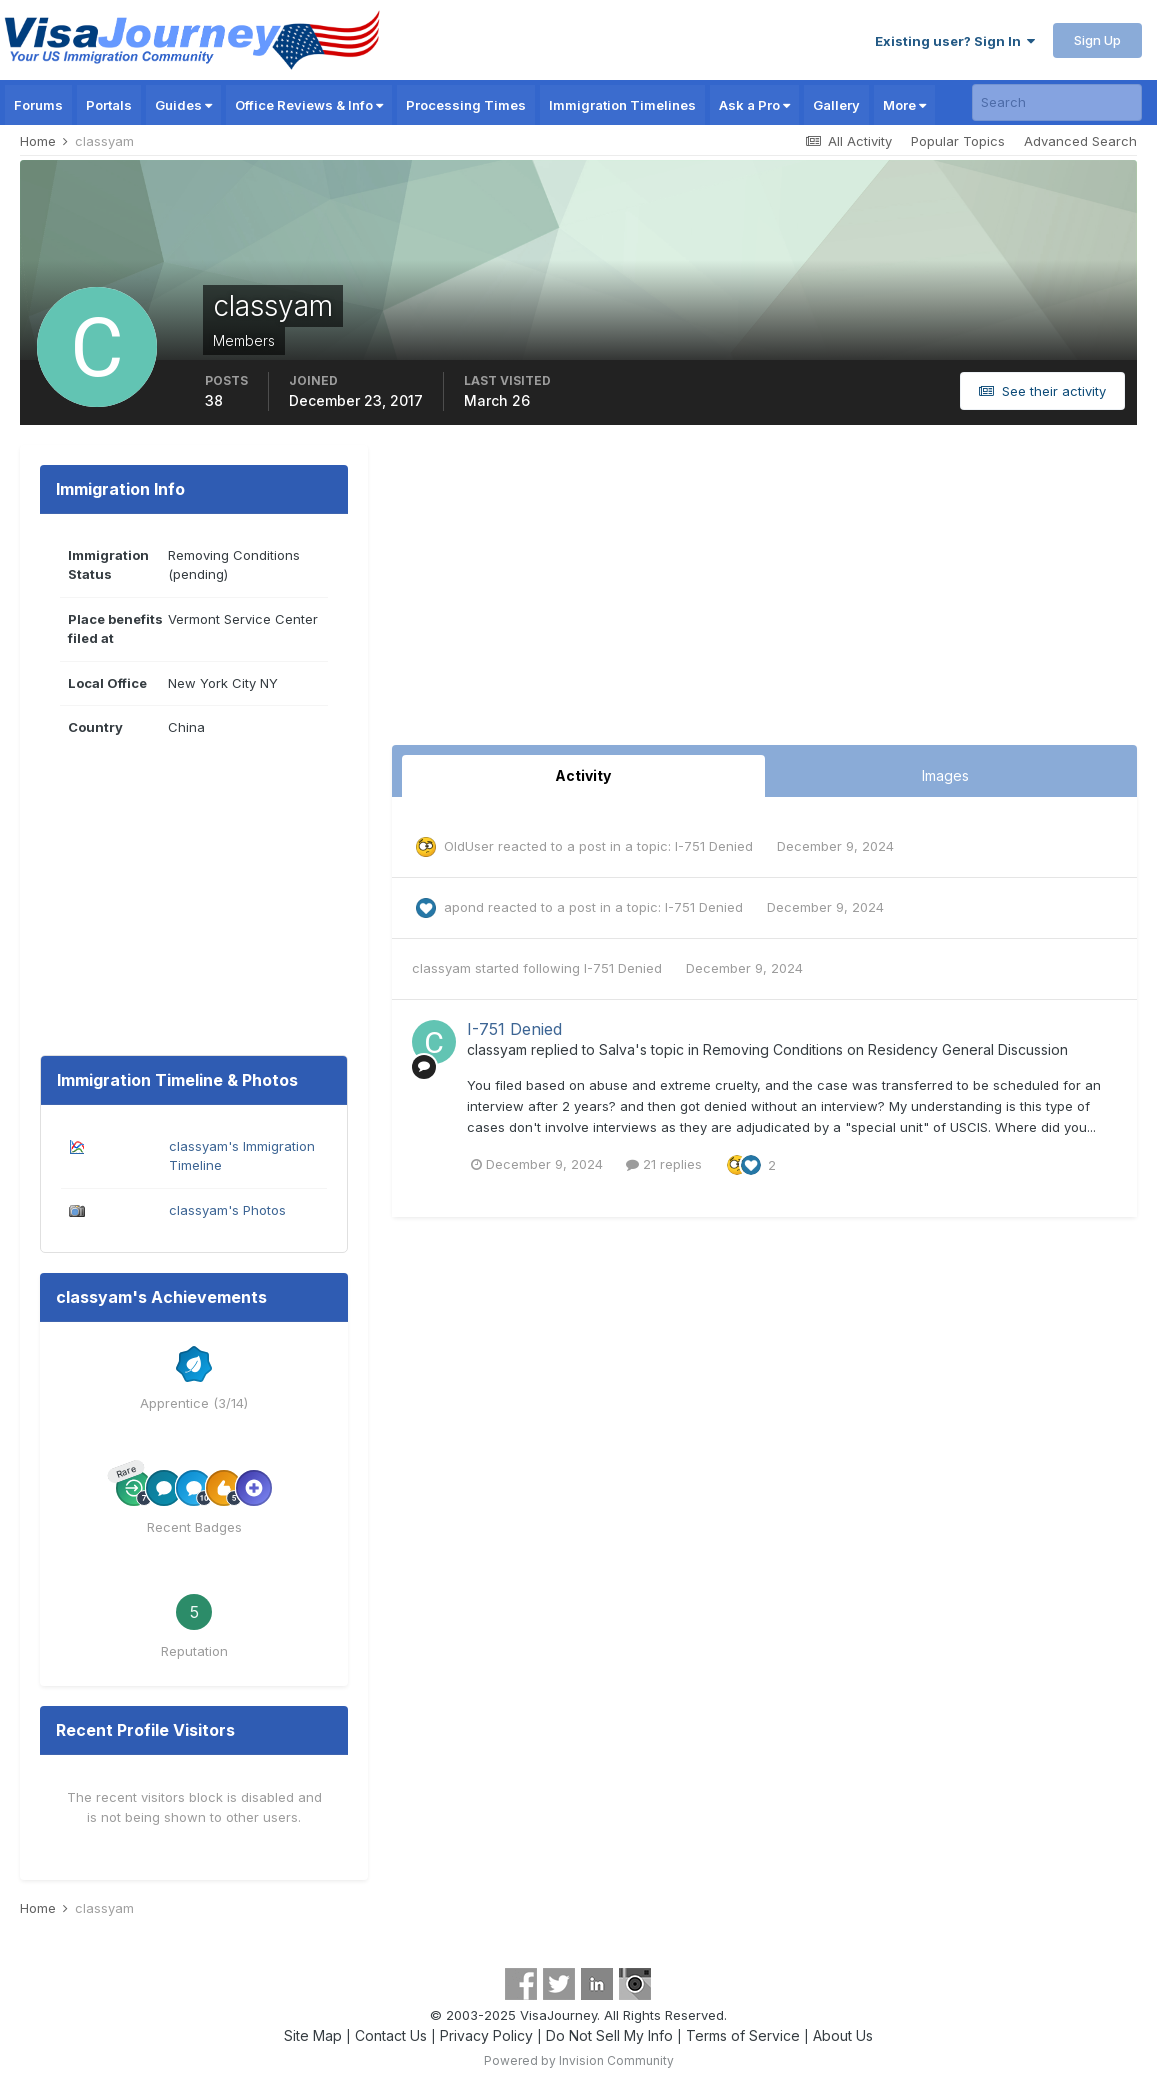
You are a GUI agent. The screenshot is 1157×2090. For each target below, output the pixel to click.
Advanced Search (1080, 141)
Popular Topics (958, 141)
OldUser (469, 846)
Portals (109, 105)
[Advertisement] (765, 595)
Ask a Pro (754, 105)
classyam (441, 968)
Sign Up (1097, 40)
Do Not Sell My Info (609, 2035)
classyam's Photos (227, 1210)
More (904, 105)
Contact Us (391, 2035)
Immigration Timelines (622, 105)
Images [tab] (945, 775)
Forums (38, 105)
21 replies (664, 1164)
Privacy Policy (486, 2035)
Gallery (836, 105)
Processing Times (466, 105)
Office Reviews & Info (309, 105)
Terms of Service (743, 2035)
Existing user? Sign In (955, 41)
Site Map (313, 2035)
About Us (843, 2035)
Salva (617, 1049)
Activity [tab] (583, 775)
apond (464, 907)
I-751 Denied (716, 846)
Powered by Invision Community (579, 2060)
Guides (183, 105)
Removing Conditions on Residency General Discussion (885, 1049)
